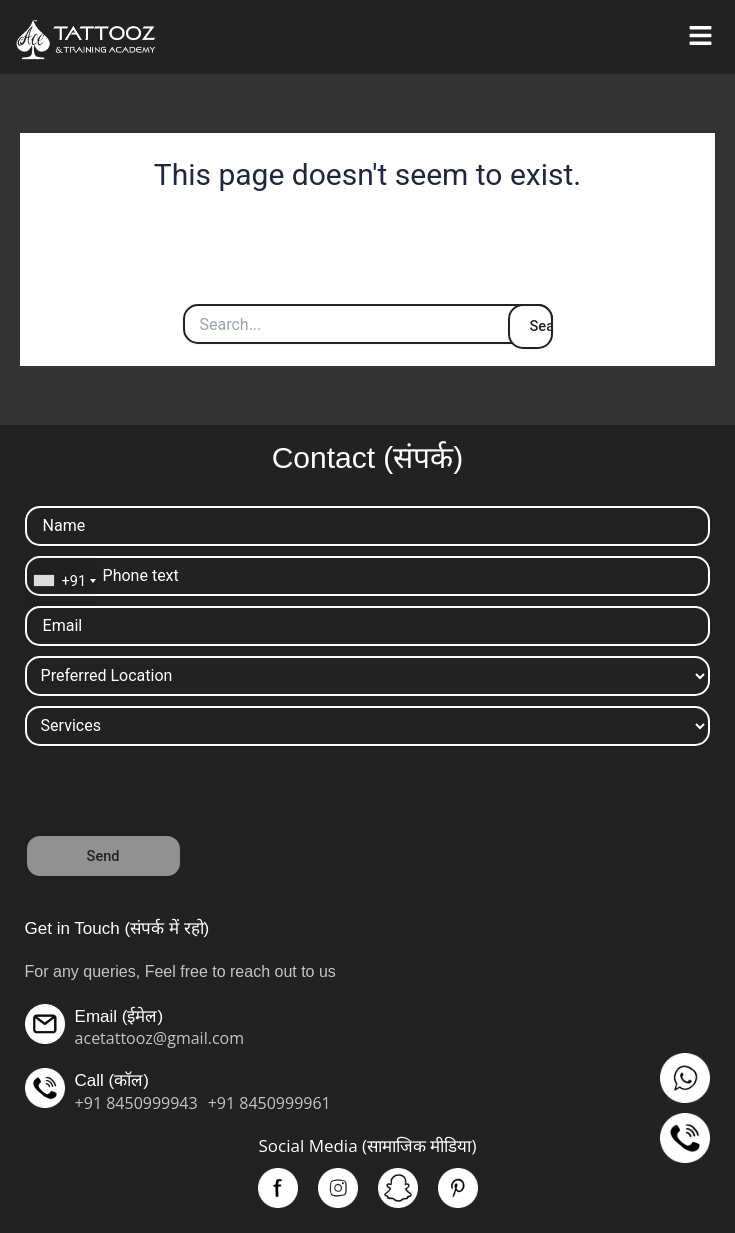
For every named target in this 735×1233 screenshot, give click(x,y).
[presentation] (177, 795)
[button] (700, 37)
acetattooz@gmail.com (159, 1038)
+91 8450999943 (136, 1103)
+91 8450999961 (269, 1103)
